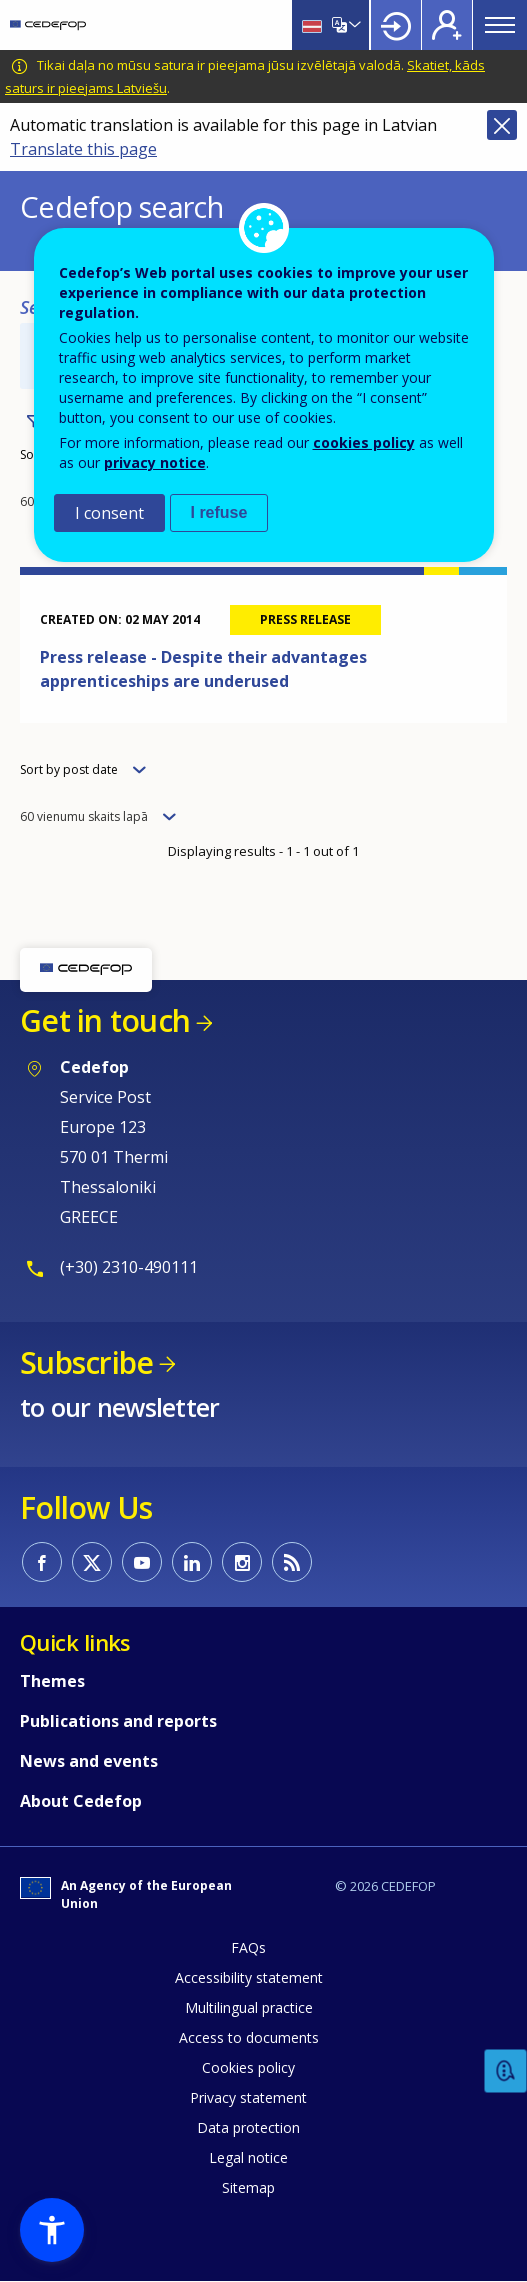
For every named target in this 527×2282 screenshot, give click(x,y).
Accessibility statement (249, 1977)
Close (502, 125)
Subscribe (86, 1362)
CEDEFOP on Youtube (142, 1562)
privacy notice (155, 462)
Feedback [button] (506, 2071)
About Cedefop (81, 1801)
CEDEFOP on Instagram (242, 1562)
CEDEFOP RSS (292, 1562)
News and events (89, 1761)
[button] (52, 2230)
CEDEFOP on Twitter (92, 1562)
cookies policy (364, 442)
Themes (52, 1681)
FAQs (248, 1947)
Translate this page (83, 149)
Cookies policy (248, 2067)
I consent (109, 513)
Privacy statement (248, 2097)
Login (396, 25)
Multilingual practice (249, 2007)
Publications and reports (118, 1721)
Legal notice (248, 2157)
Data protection (248, 2127)
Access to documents (249, 2037)
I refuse (219, 512)
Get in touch (105, 1020)
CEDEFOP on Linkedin (192, 1562)
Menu (500, 25)
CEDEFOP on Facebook (42, 1562)
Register (447, 25)
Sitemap (248, 2187)
